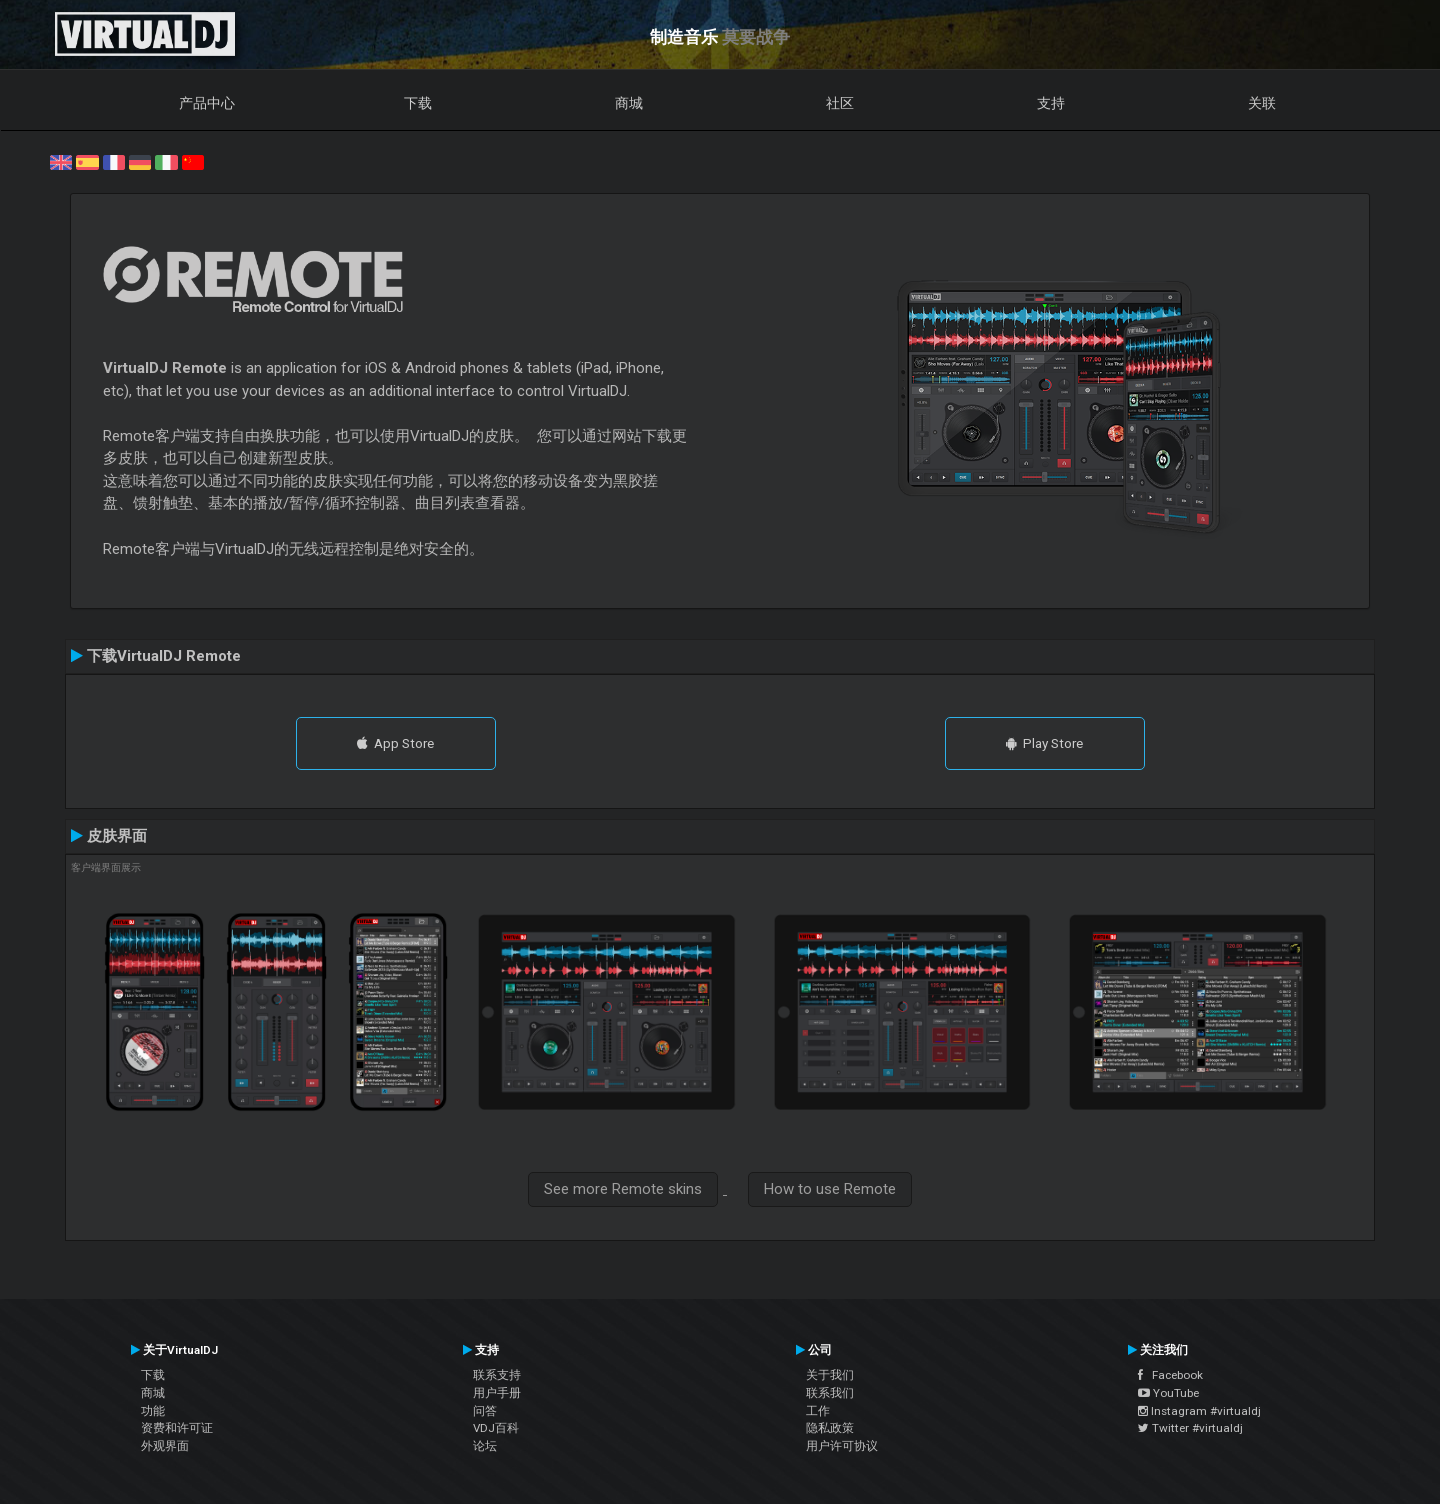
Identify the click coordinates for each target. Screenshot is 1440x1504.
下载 (418, 103)
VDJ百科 (496, 1428)
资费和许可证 (177, 1428)
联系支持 (497, 1375)
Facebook (1170, 1375)
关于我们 (830, 1375)
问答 (485, 1411)
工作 (818, 1411)
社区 (840, 103)
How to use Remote (830, 1189)
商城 (629, 103)
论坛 (485, 1446)
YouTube (1168, 1393)
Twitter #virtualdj (1190, 1428)
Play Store (1044, 743)
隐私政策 (830, 1428)
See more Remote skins (623, 1189)
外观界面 (165, 1446)
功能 (153, 1411)
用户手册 (497, 1393)
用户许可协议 (842, 1446)
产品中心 (207, 103)
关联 (1262, 103)
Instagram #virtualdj (1199, 1411)
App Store (395, 743)
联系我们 (830, 1393)
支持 (1051, 103)
